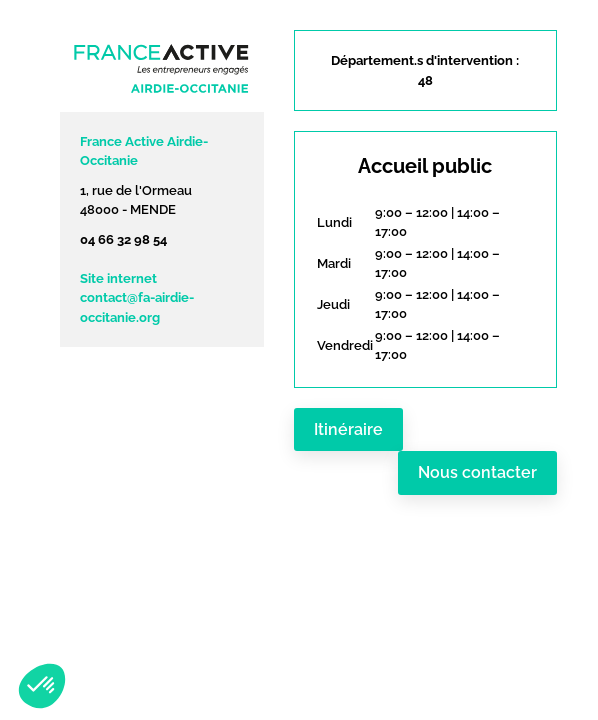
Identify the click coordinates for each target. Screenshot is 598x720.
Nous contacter (477, 472)
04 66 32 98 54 (123, 239)
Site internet (118, 278)
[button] (42, 686)
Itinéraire (348, 429)
